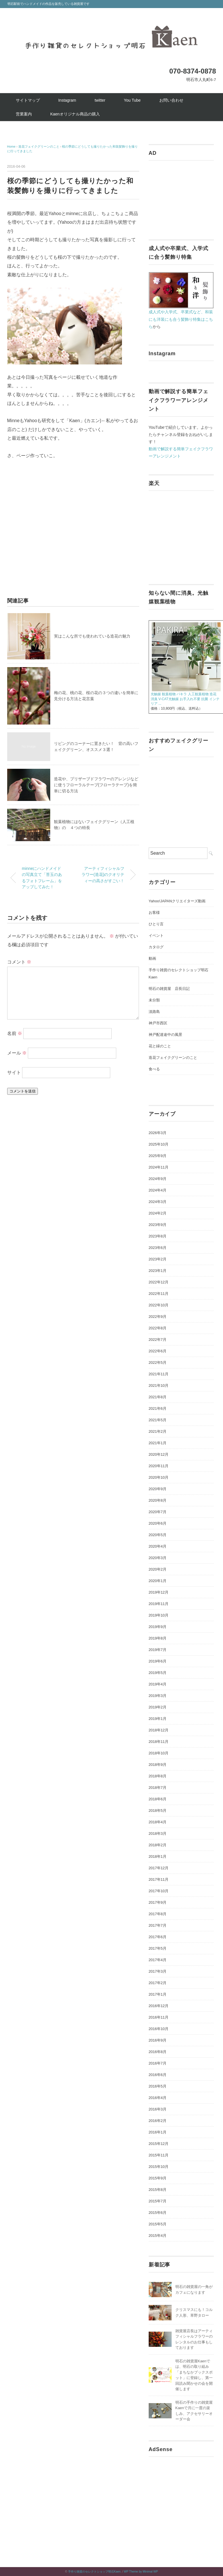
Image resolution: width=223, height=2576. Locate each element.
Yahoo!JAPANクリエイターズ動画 (177, 901)
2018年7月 (157, 1787)
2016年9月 (157, 2040)
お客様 (154, 912)
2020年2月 (157, 1569)
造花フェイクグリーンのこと (173, 1057)
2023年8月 (157, 1236)
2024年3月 (157, 1202)
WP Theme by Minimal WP (141, 2571)
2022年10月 (158, 1305)
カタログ (156, 947)
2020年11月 (158, 1466)
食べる (154, 1069)
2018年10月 (158, 1753)
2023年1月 (157, 1270)
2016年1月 (157, 2132)
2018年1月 (157, 1856)
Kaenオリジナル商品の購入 (75, 114)
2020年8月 (157, 1500)
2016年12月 (158, 2006)
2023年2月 (157, 1259)
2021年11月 (158, 1374)
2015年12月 (158, 2143)
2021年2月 (157, 1431)
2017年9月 (157, 1902)
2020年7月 (157, 1512)
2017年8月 (157, 1914)
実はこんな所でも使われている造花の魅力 (92, 636)
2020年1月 (157, 1581)
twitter (100, 100)
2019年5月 (157, 1673)
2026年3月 (157, 1133)
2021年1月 (157, 1443)
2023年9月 (157, 1225)
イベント (156, 935)
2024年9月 (157, 1179)
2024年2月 (157, 1213)
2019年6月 (157, 1661)
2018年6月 (157, 1799)
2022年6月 (157, 1351)
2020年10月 (158, 1477)
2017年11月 (158, 1879)
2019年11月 (158, 1604)
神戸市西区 (158, 1023)
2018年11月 (158, 1741)
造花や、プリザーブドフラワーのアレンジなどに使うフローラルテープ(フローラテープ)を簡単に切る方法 (96, 785)
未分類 (154, 1000)
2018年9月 (157, 1764)
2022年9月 (157, 1316)
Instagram (67, 100)
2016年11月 (158, 2017)
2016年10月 (158, 2029)
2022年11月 (158, 1293)
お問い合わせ (171, 100)
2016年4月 (157, 2098)
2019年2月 (157, 1707)
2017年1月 (157, 1994)
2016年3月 (157, 2109)
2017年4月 (157, 1960)
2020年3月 (157, 1558)
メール (17, 1053)
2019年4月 (157, 1684)
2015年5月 (157, 2224)
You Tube (132, 100)
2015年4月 (157, 2235)
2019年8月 (157, 1638)
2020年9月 (157, 1489)
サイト (14, 1072)
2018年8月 (157, 1776)
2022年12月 (158, 1282)
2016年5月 (157, 2086)
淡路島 (154, 1011)
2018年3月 (157, 1833)
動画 (152, 958)
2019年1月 (157, 1718)
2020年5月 (157, 1535)
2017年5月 (157, 1948)
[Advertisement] (55, 524)
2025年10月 (158, 1144)
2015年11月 (158, 2155)
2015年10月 (158, 2166)
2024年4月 (157, 1190)
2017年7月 (157, 1925)
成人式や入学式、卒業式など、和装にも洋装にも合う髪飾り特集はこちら (181, 319)
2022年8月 (157, 1328)
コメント (19, 961)
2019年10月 (158, 1615)
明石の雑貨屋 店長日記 (169, 988)
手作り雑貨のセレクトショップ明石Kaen (94, 2571)
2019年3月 (157, 1695)
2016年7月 (157, 2063)
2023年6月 (157, 1247)
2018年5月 (157, 1810)
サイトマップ (28, 100)
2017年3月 (157, 1971)
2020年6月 (157, 1523)
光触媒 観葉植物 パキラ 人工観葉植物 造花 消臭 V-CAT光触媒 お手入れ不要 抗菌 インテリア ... (185, 699)
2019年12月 (158, 1592)
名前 (14, 1033)
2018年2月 (157, 1845)
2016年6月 (157, 2075)
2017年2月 (157, 1983)
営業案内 (24, 114)
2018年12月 (158, 1730)
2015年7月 (157, 2201)
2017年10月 (158, 1891)
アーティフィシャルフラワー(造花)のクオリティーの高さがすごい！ (103, 874)
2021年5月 (157, 1420)
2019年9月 (157, 1627)
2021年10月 (158, 1385)
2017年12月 (158, 1868)
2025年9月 (157, 1156)
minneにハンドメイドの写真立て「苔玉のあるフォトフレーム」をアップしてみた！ (42, 877)
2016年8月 (157, 2052)
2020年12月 (158, 1454)
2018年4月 (157, 1822)
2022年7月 (157, 1339)
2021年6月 (157, 1408)
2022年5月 (157, 1362)
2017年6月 (157, 1937)
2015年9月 (157, 2178)
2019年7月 (157, 1650)
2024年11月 (158, 1167)
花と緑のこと (160, 1046)
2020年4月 (157, 1546)
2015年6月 (157, 2212)
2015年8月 (157, 2189)
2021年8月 (157, 1397)
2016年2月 (157, 2121)
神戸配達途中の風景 (165, 1034)
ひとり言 (156, 924)
